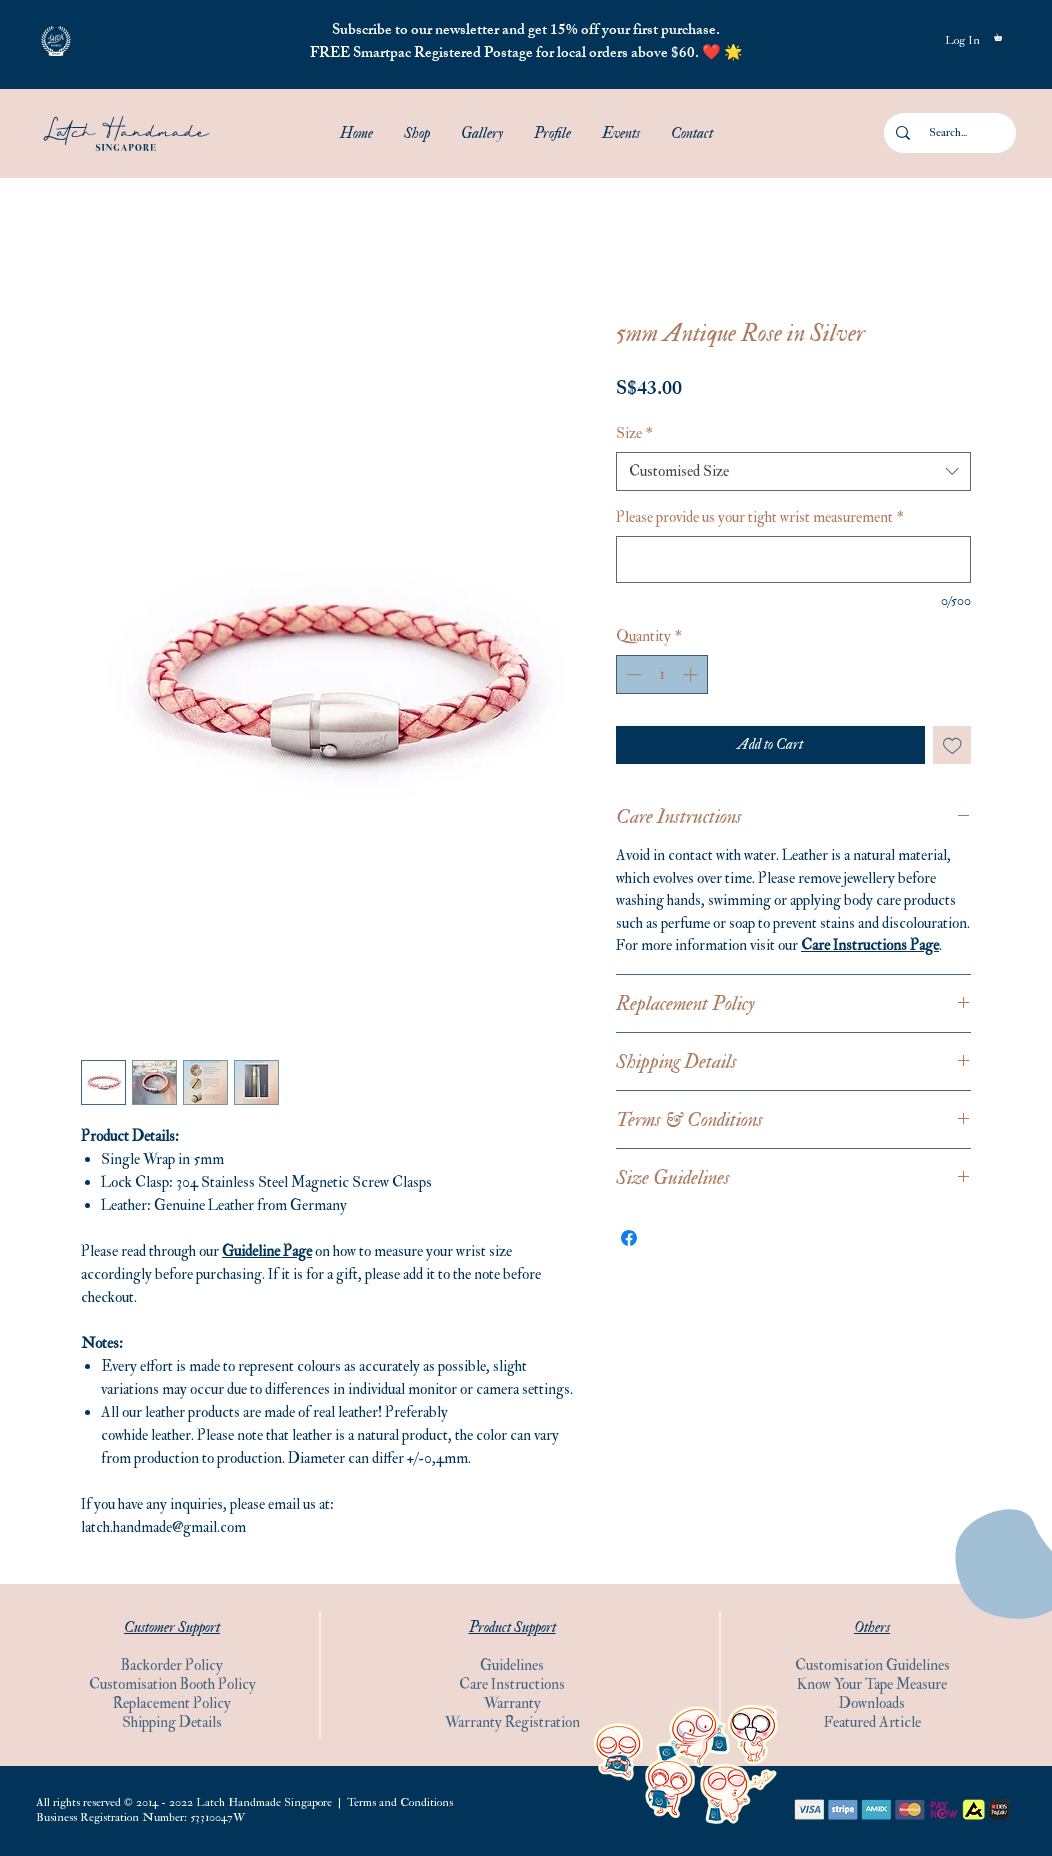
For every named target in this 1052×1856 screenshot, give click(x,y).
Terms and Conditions (400, 1802)
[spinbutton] (662, 674)
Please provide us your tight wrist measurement (760, 517)
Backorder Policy (172, 1665)
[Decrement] (632, 674)
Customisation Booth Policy (172, 1684)
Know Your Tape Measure (872, 1684)
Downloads (872, 1703)
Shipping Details (172, 1722)
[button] (56, 41)
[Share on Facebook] (629, 1238)
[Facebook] (1019, 909)
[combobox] (793, 471)
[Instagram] (1019, 946)
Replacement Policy (172, 1703)
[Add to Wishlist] (952, 745)
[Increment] (692, 674)
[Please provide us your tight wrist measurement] (793, 559)
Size (634, 433)
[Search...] (948, 133)
